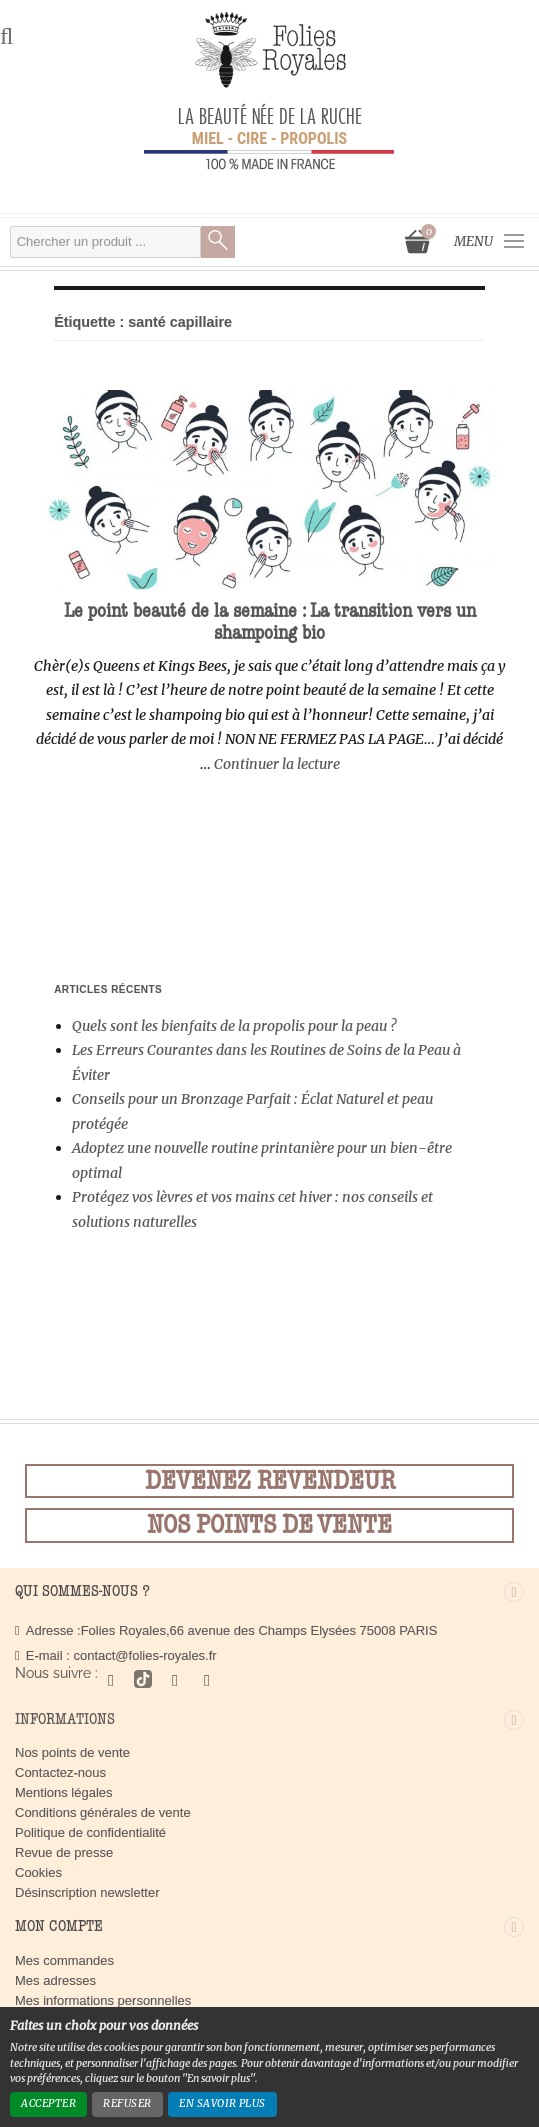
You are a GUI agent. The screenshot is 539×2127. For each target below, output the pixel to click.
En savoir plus (222, 2103)
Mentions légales (64, 1792)
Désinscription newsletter (87, 1892)
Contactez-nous (60, 1772)
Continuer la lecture (277, 764)
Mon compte (59, 1926)
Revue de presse (64, 1852)
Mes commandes (64, 1960)
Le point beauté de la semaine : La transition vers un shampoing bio (270, 621)
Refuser (127, 2103)
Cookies (38, 1872)
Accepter (48, 2103)
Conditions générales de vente (103, 1812)
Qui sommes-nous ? (82, 1591)
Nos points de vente (72, 1752)
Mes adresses (55, 1980)
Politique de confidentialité (90, 1832)
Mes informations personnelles (103, 2000)
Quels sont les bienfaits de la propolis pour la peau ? (234, 1026)
